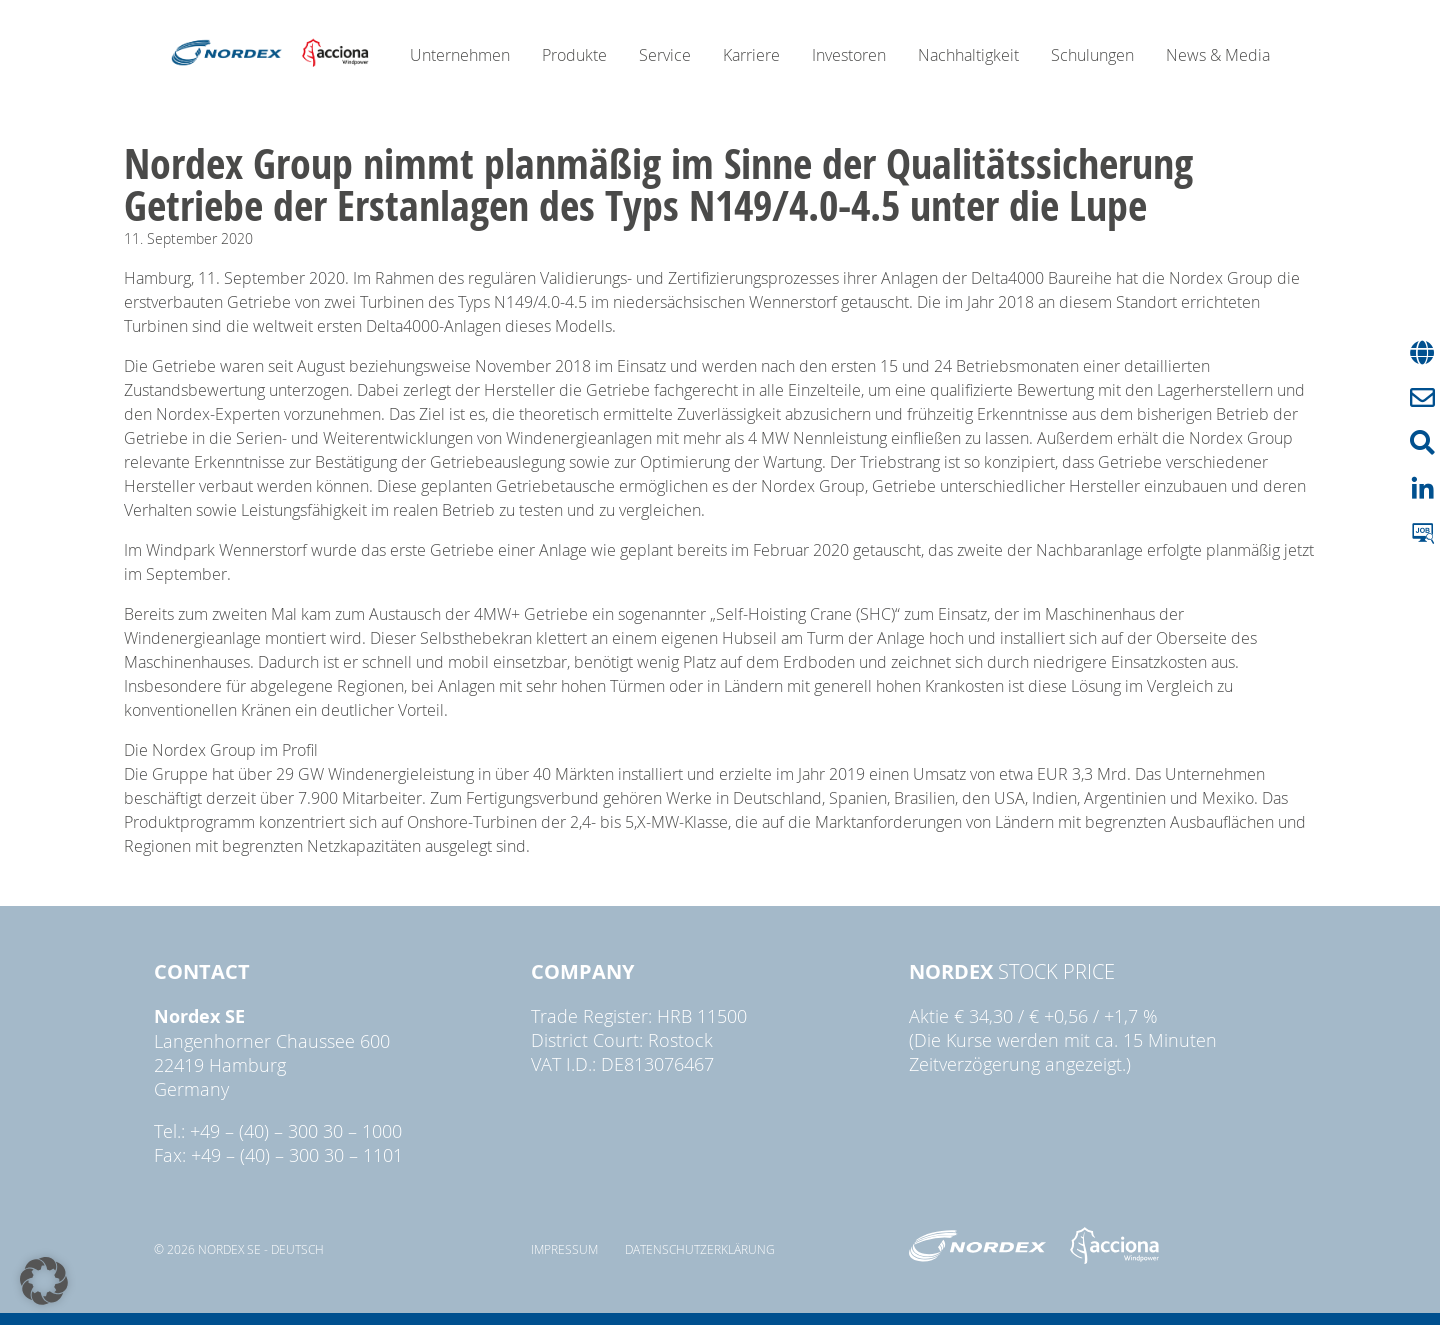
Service (665, 55)
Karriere (751, 55)
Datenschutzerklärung (700, 1249)
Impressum (564, 1249)
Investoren (849, 55)
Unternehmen (460, 55)
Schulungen (1092, 55)
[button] (44, 1281)
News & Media (1218, 55)
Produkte (574, 55)
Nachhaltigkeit (968, 55)
